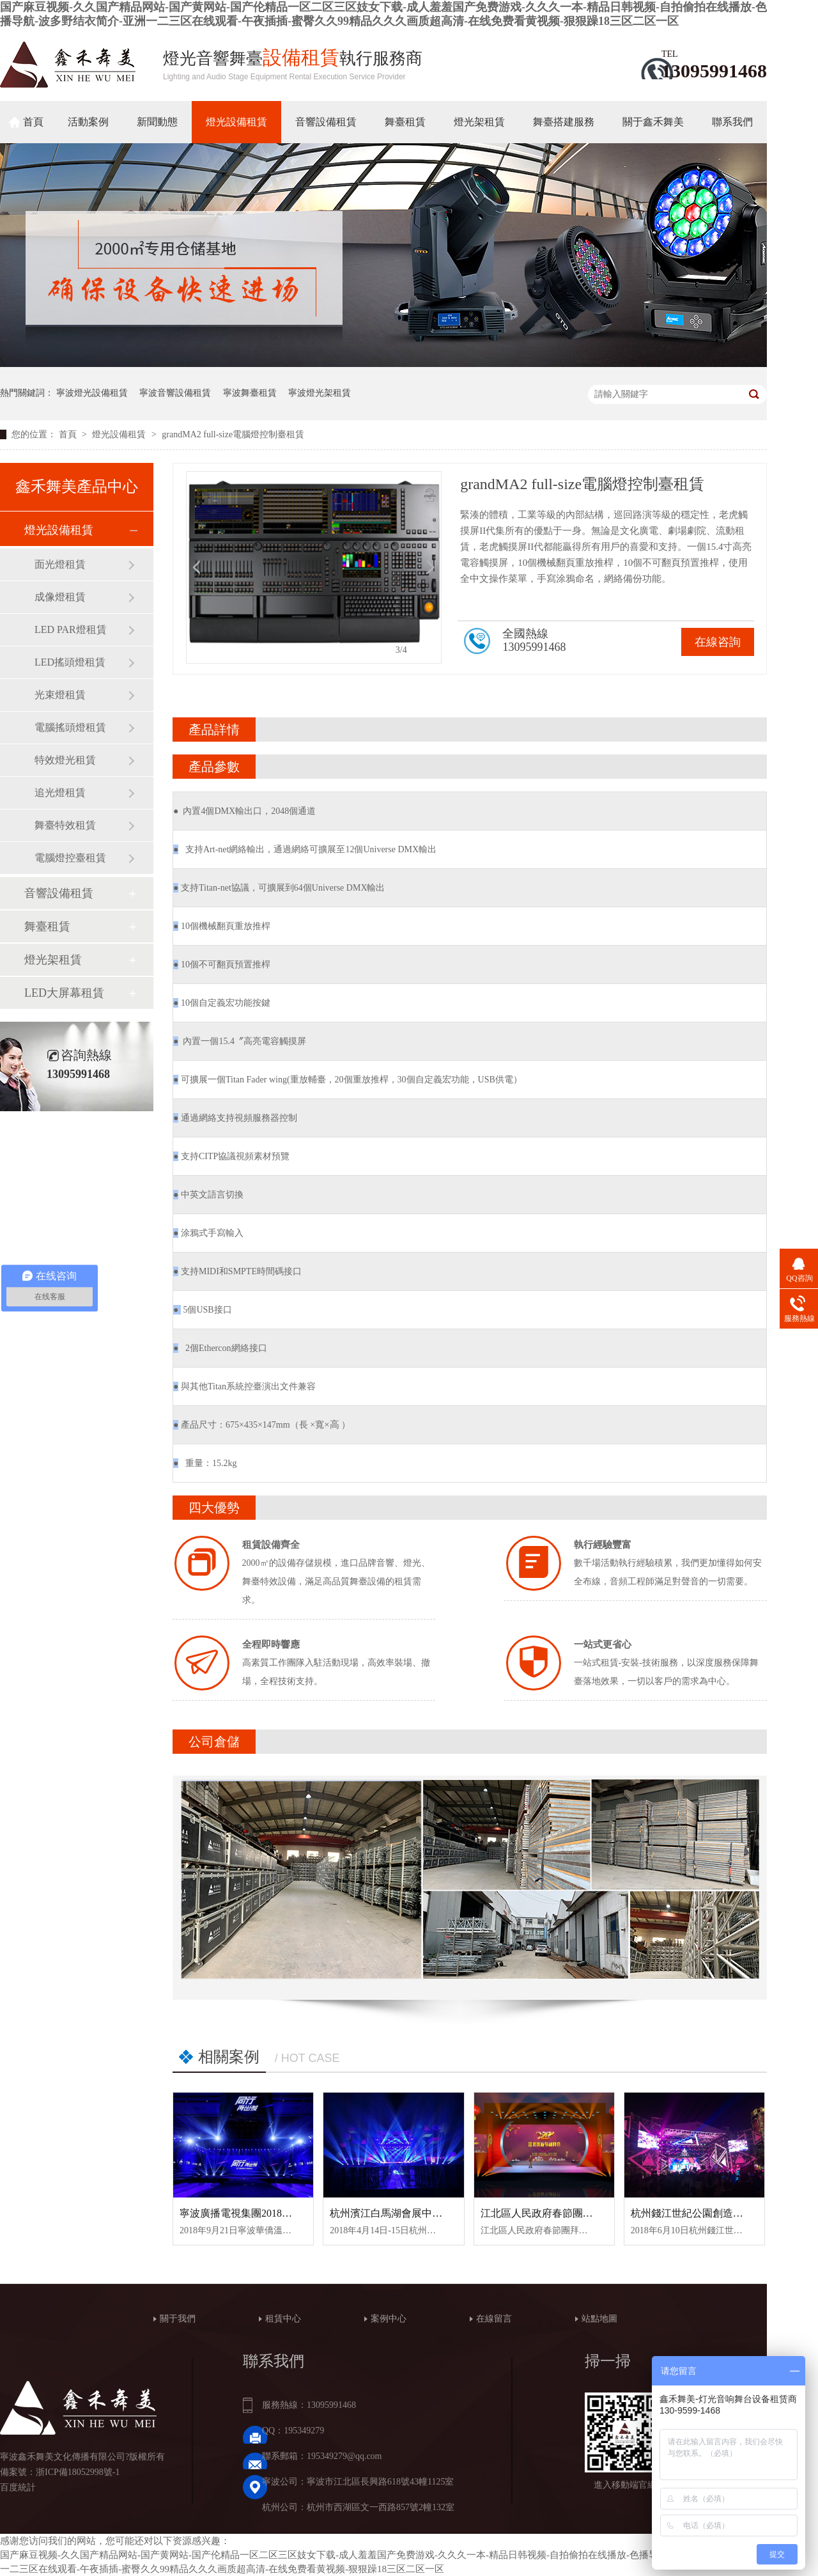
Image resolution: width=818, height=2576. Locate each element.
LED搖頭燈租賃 (70, 662)
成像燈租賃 (60, 596)
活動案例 (88, 121)
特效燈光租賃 (65, 759)
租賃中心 (283, 2318)
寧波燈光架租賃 (319, 393)
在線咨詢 (718, 642)
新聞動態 (157, 121)
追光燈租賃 (60, 792)
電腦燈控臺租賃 (70, 857)
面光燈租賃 (60, 564)
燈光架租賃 (479, 121)
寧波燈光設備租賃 (92, 393)
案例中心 (388, 2318)
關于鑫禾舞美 (653, 121)
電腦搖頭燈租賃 (70, 727)
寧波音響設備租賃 (175, 393)
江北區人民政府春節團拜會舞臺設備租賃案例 (583, 2213)
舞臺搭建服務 (563, 121)
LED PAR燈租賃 (71, 629)
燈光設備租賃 (236, 121)
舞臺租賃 (405, 121)
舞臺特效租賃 (65, 825)
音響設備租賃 (326, 121)
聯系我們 (732, 121)
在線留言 (494, 2318)
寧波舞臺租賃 (250, 393)
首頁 (33, 121)
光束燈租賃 (60, 694)
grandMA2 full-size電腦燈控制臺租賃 (233, 434)
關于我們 (178, 2318)
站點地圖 (599, 2318)
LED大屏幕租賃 (64, 993)
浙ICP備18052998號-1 (78, 2472)
